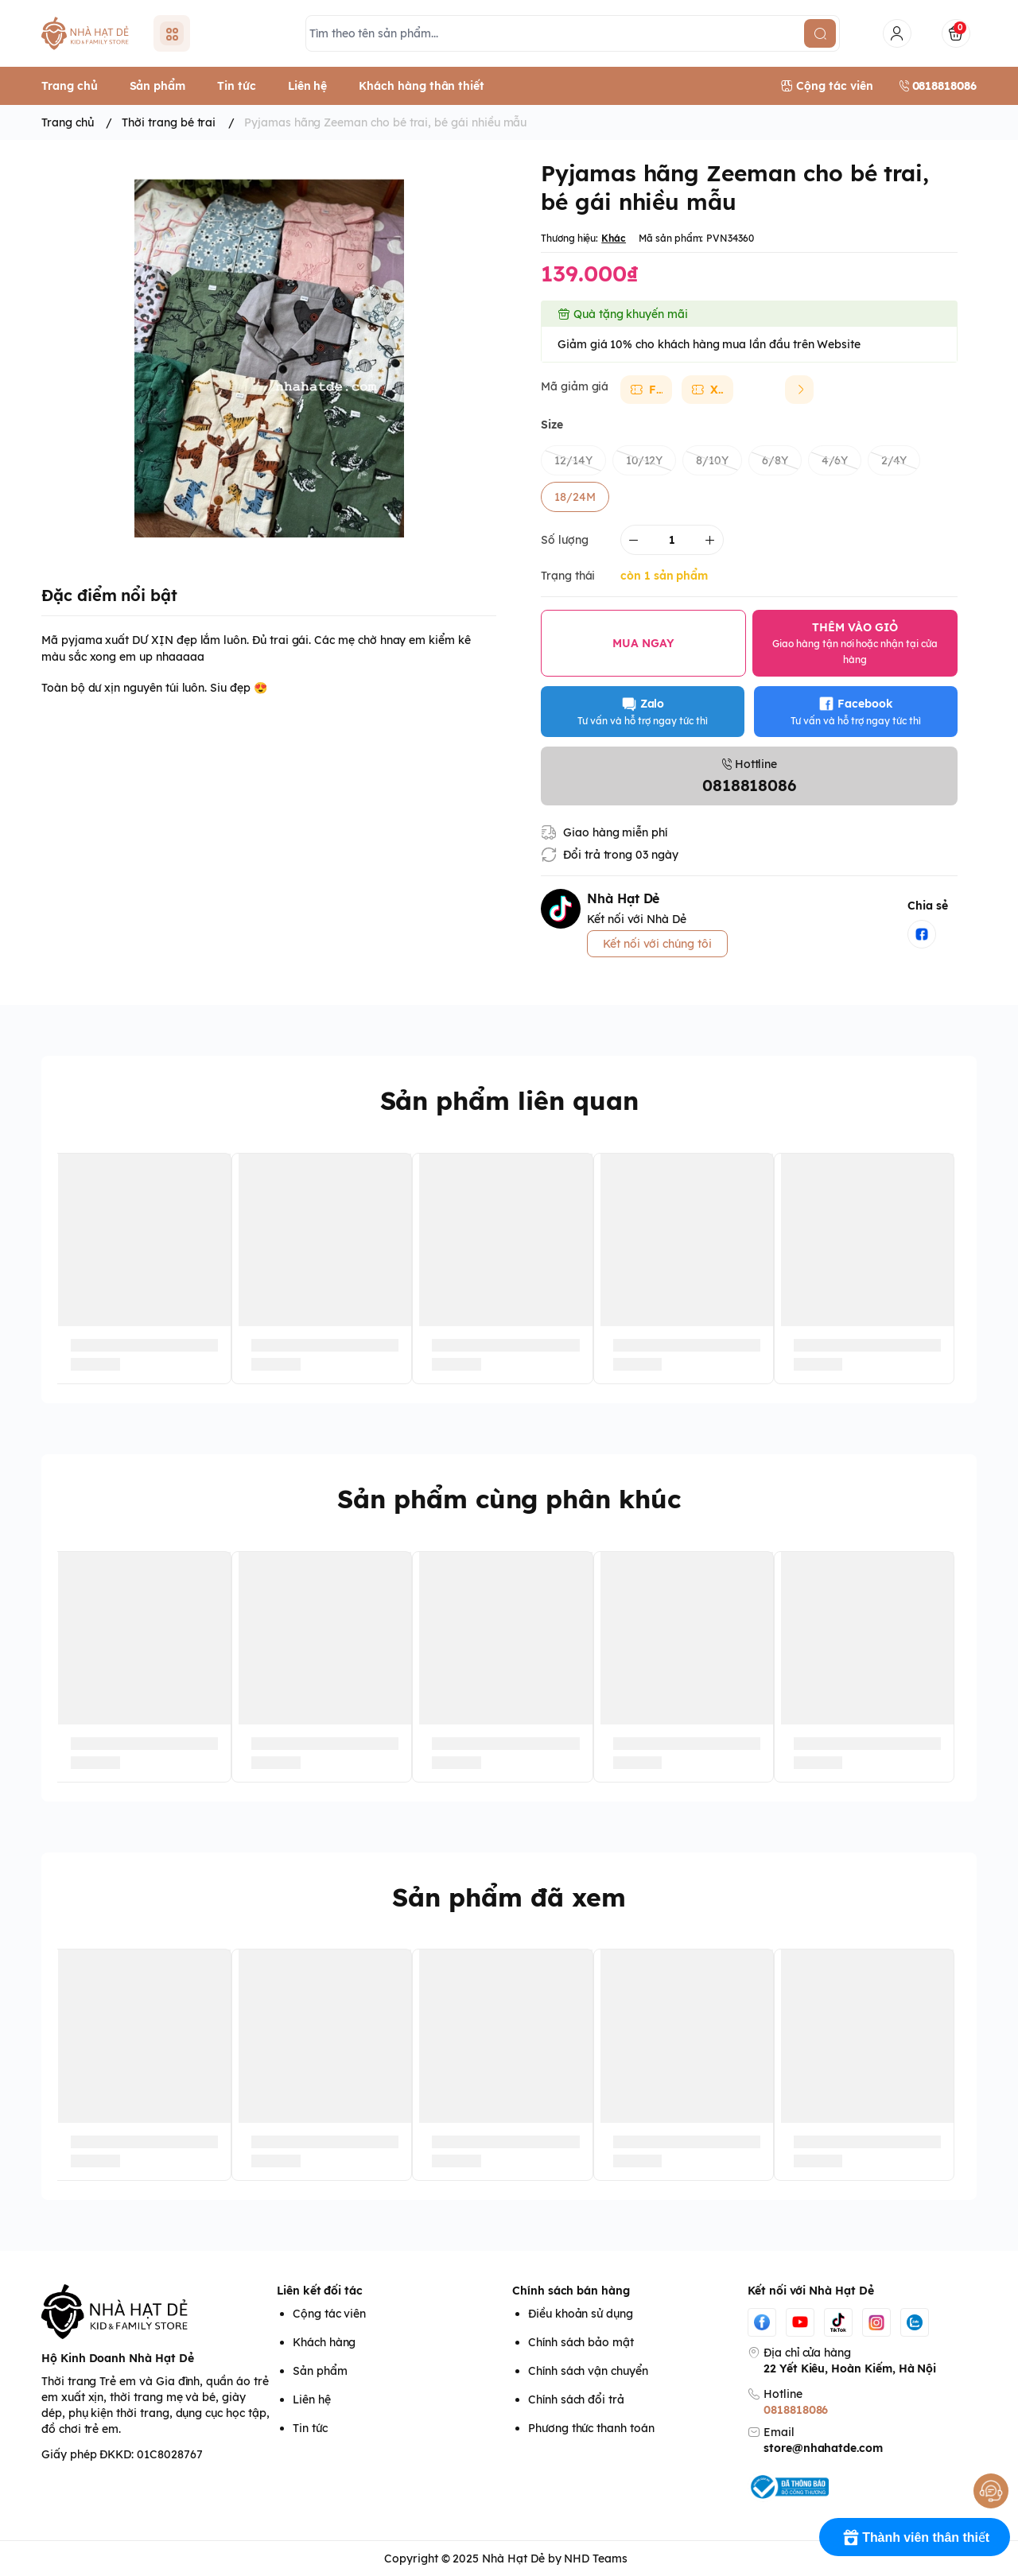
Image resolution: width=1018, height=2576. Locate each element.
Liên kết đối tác (320, 2290)
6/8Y (775, 460)
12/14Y (573, 460)
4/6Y (835, 460)
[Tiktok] (838, 2322)
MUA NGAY (643, 643)
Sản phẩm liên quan (509, 1100)
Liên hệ (312, 2399)
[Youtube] (800, 2322)
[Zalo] (914, 2322)
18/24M (575, 497)
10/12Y (644, 460)
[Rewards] (914, 2537)
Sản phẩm (320, 2371)
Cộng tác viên (329, 2313)
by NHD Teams (588, 2558)
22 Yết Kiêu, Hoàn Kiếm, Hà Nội (850, 2368)
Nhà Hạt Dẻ (513, 2558)
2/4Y (894, 460)
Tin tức (310, 2428)
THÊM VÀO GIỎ (854, 642)
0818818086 (796, 2410)
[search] (820, 33)
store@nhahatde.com (823, 2448)
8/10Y (712, 460)
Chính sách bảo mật (581, 2342)
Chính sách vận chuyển (588, 2371)
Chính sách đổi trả (576, 2399)
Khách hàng (324, 2342)
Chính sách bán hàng (571, 2290)
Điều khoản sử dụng (580, 2313)
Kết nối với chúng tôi (657, 944)
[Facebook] (762, 2322)
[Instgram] (876, 2322)
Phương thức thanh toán (591, 2428)
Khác (613, 238)
